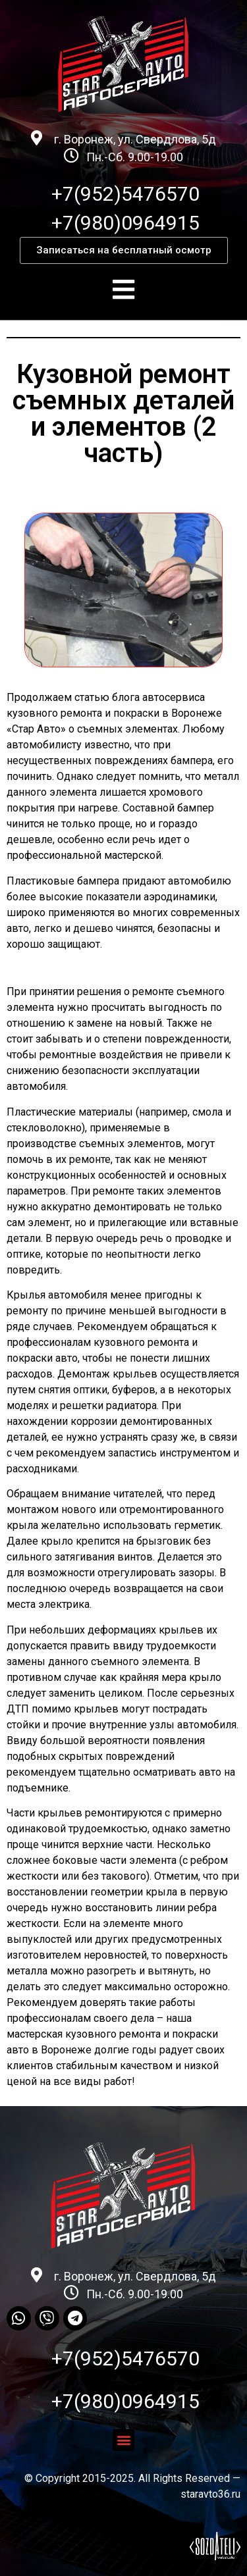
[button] (124, 250)
